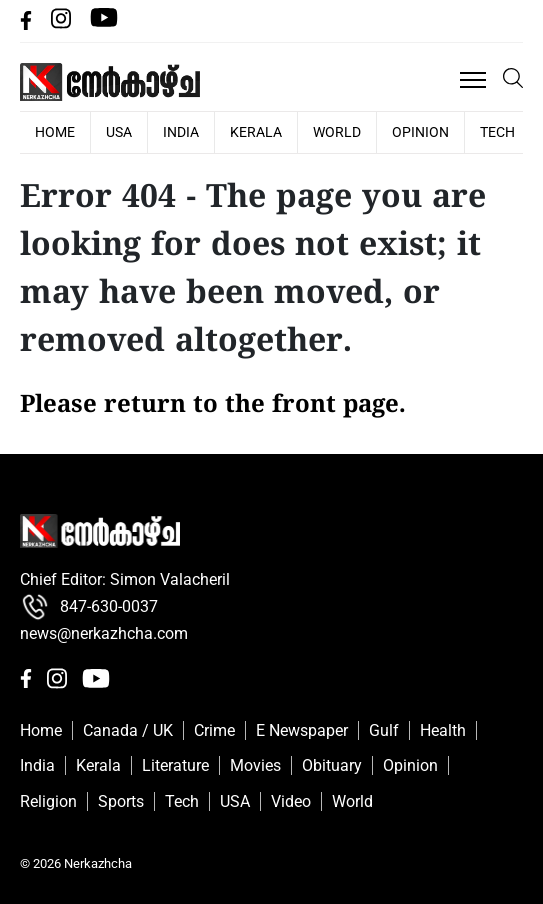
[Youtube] (104, 24)
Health (443, 730)
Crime (214, 730)
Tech (497, 132)
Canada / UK (128, 730)
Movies (255, 765)
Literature (175, 765)
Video (291, 801)
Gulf (384, 730)
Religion (48, 801)
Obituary (332, 765)
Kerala (256, 132)
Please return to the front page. (213, 406)
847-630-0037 (89, 607)
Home (41, 730)
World (337, 132)
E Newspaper (302, 730)
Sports (121, 801)
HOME (55, 132)
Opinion (420, 132)
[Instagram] (63, 24)
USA (119, 132)
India (181, 132)
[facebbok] (28, 24)
